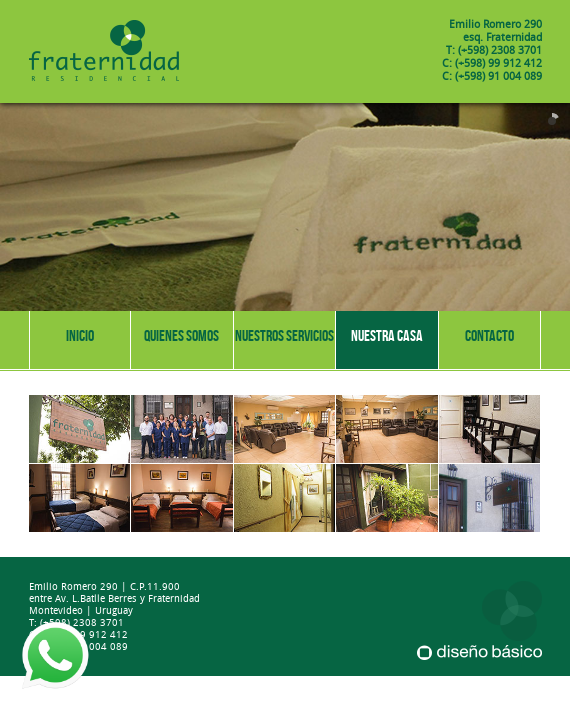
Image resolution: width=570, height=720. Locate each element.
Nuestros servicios (284, 335)
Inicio (80, 335)
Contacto (489, 335)
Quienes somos (181, 335)
